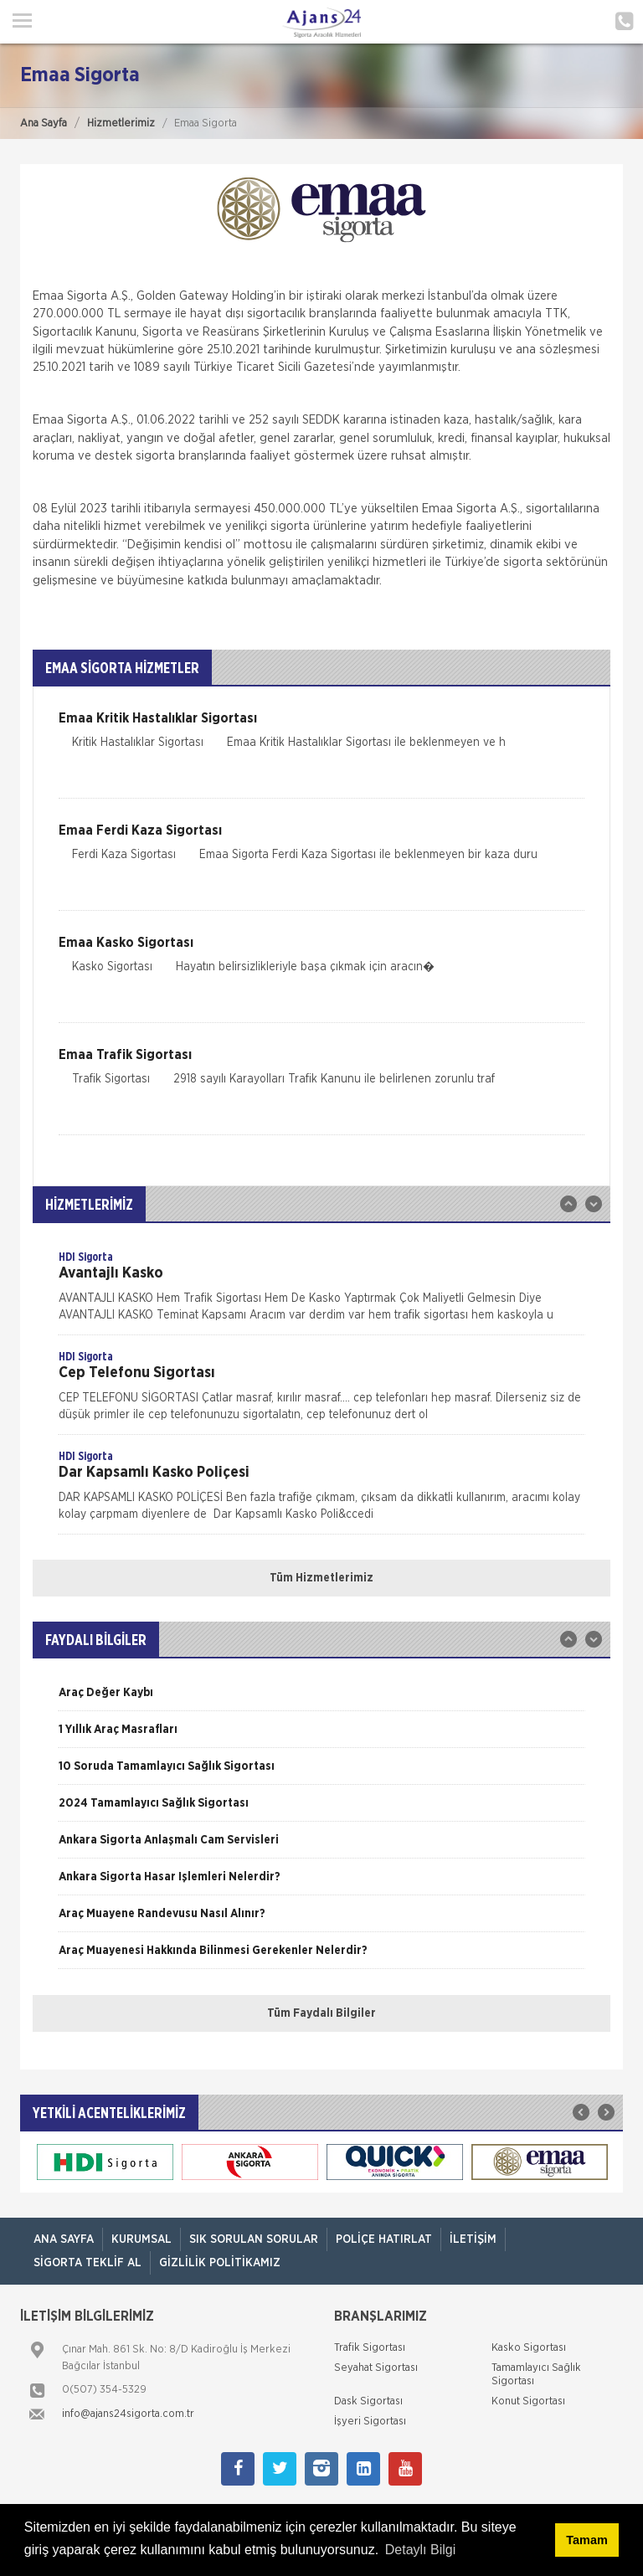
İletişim (473, 2239)
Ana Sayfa (43, 123)
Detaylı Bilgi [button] (420, 2550)
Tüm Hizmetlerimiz (321, 1578)
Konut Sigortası (528, 2401)
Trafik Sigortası (369, 2347)
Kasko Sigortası (528, 2347)
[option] (321, 1291)
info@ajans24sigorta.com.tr (128, 2414)
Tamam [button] (586, 2540)
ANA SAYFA (63, 2239)
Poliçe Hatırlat (384, 2239)
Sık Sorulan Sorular (253, 2239)
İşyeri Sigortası (370, 2421)
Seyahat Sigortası (376, 2368)
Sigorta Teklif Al (87, 2263)
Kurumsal (141, 2239)
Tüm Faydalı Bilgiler (321, 2013)
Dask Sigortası (368, 2401)
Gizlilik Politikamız (219, 2263)
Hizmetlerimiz (121, 123)
